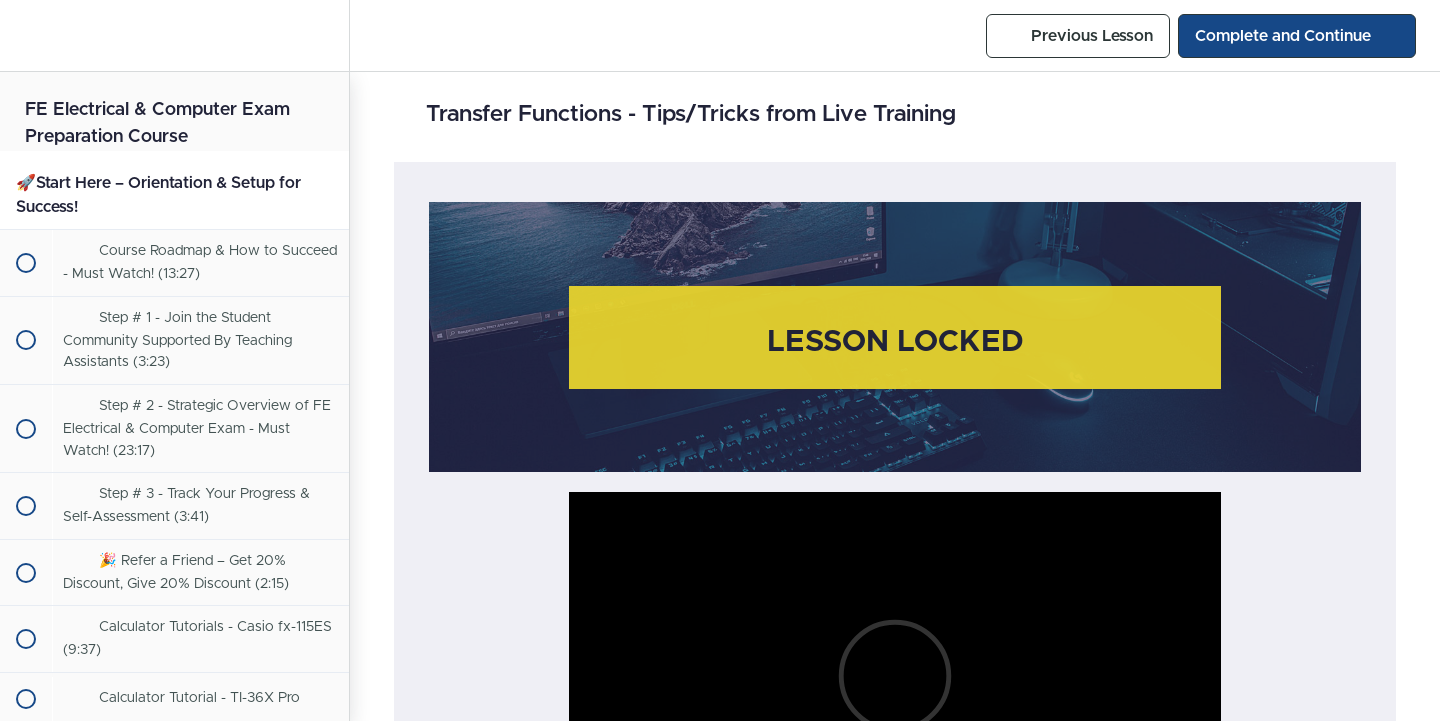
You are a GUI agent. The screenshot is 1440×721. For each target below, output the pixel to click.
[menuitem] (324, 35)
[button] (25, 35)
